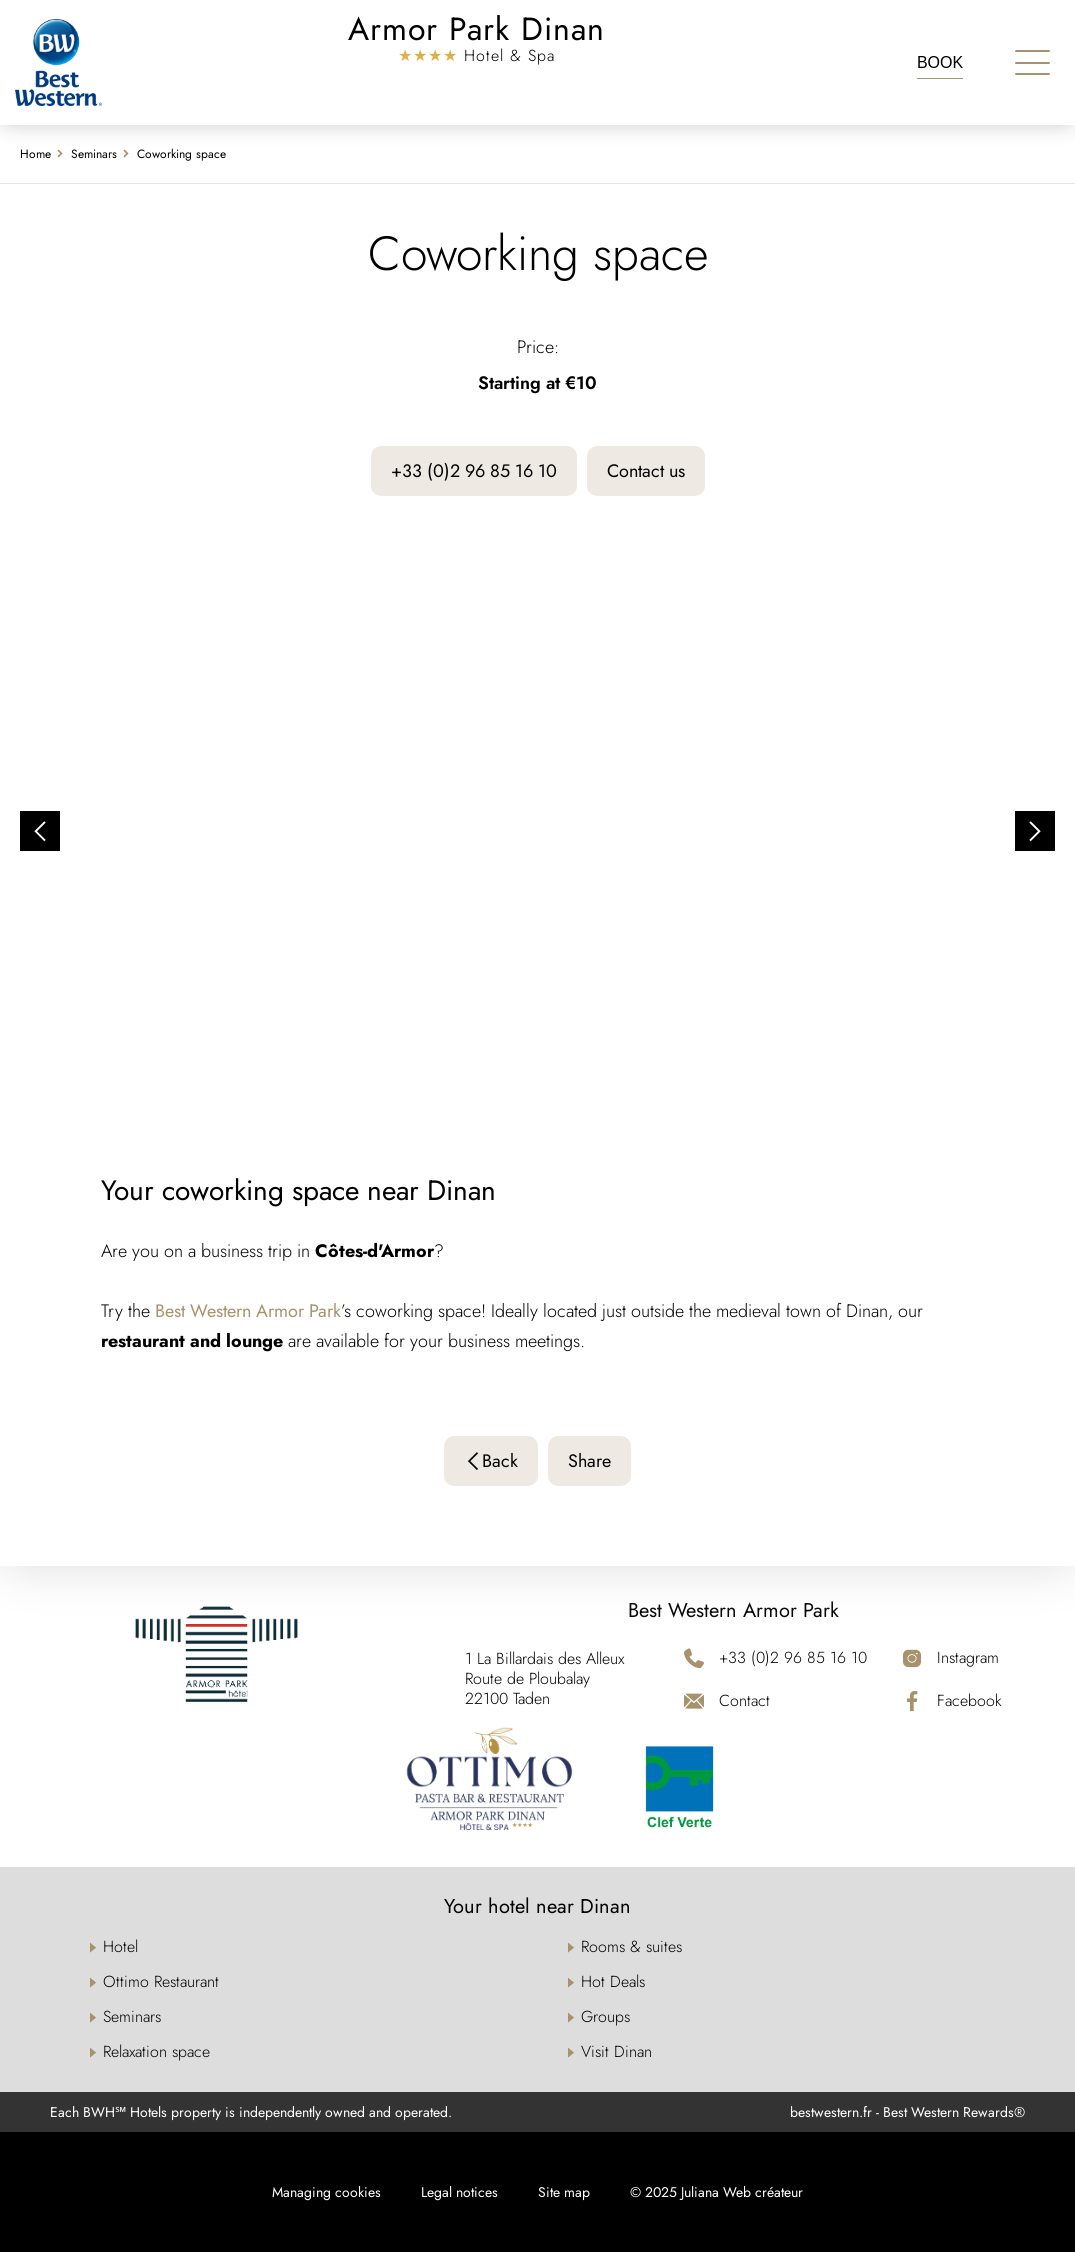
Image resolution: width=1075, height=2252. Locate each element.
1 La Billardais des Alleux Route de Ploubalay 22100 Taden (544, 1679)
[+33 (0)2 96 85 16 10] (775, 1657)
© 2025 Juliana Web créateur (716, 2192)
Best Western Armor (232, 1311)
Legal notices (459, 2192)
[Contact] (775, 1700)
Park (325, 1311)
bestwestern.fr (831, 2112)
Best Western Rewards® (954, 2112)
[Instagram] (952, 1657)
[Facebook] (952, 1700)
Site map (564, 2192)
